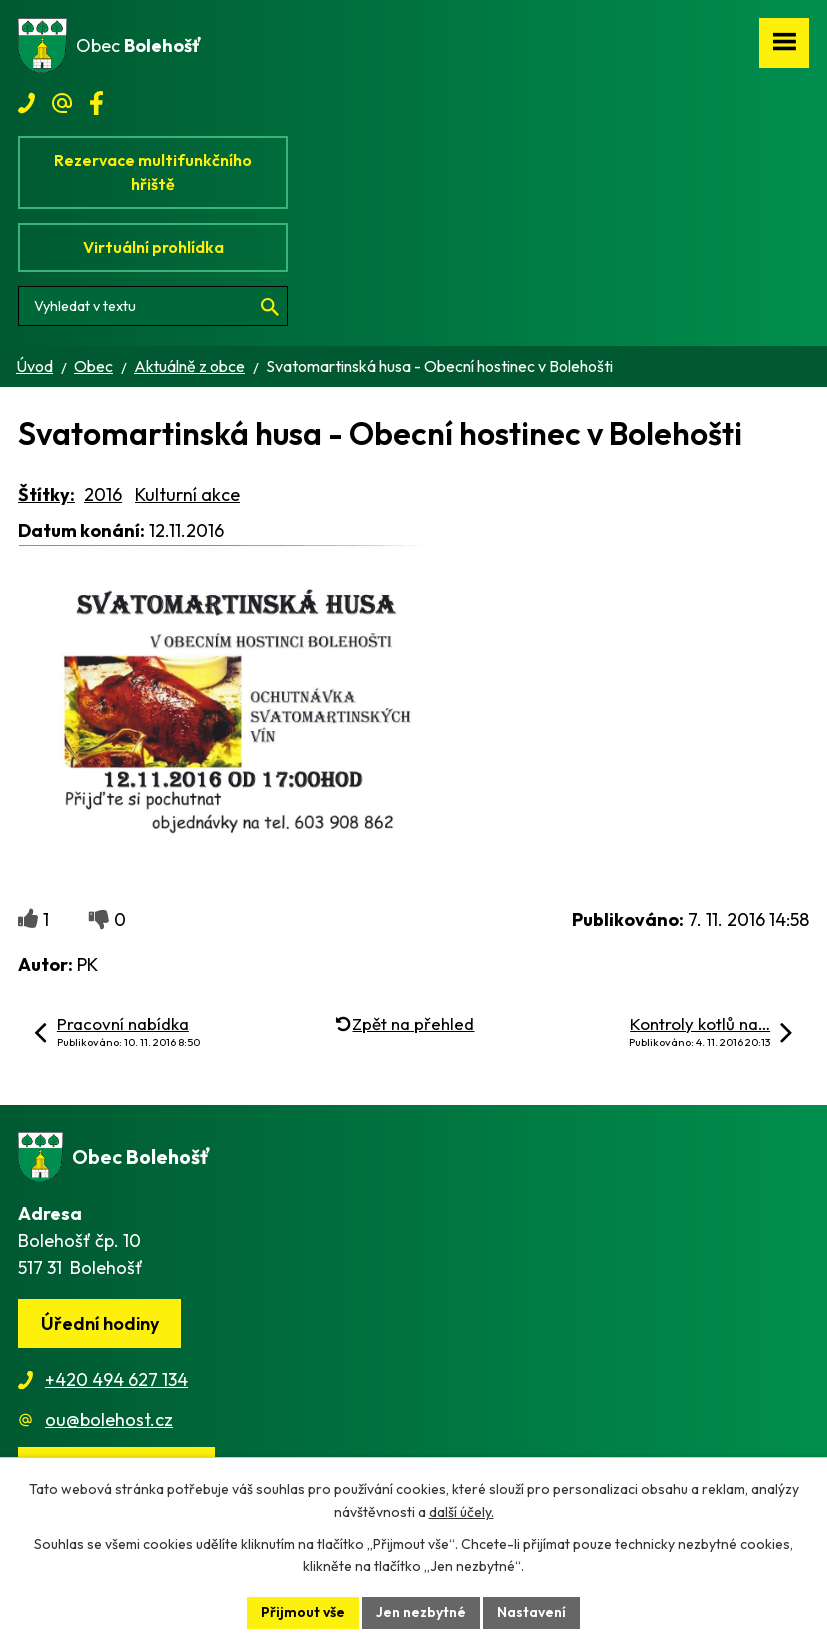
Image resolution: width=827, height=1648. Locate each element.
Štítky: (46, 494)
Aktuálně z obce (189, 366)
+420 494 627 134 (116, 1379)
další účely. (461, 1512)
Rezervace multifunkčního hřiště (153, 172)
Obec (93, 366)
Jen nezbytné (421, 1612)
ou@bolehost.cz (109, 1419)
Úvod (34, 366)
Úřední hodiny (100, 1323)
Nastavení (531, 1612)
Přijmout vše (303, 1612)
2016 (103, 494)
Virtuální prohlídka (153, 247)
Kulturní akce (187, 494)
